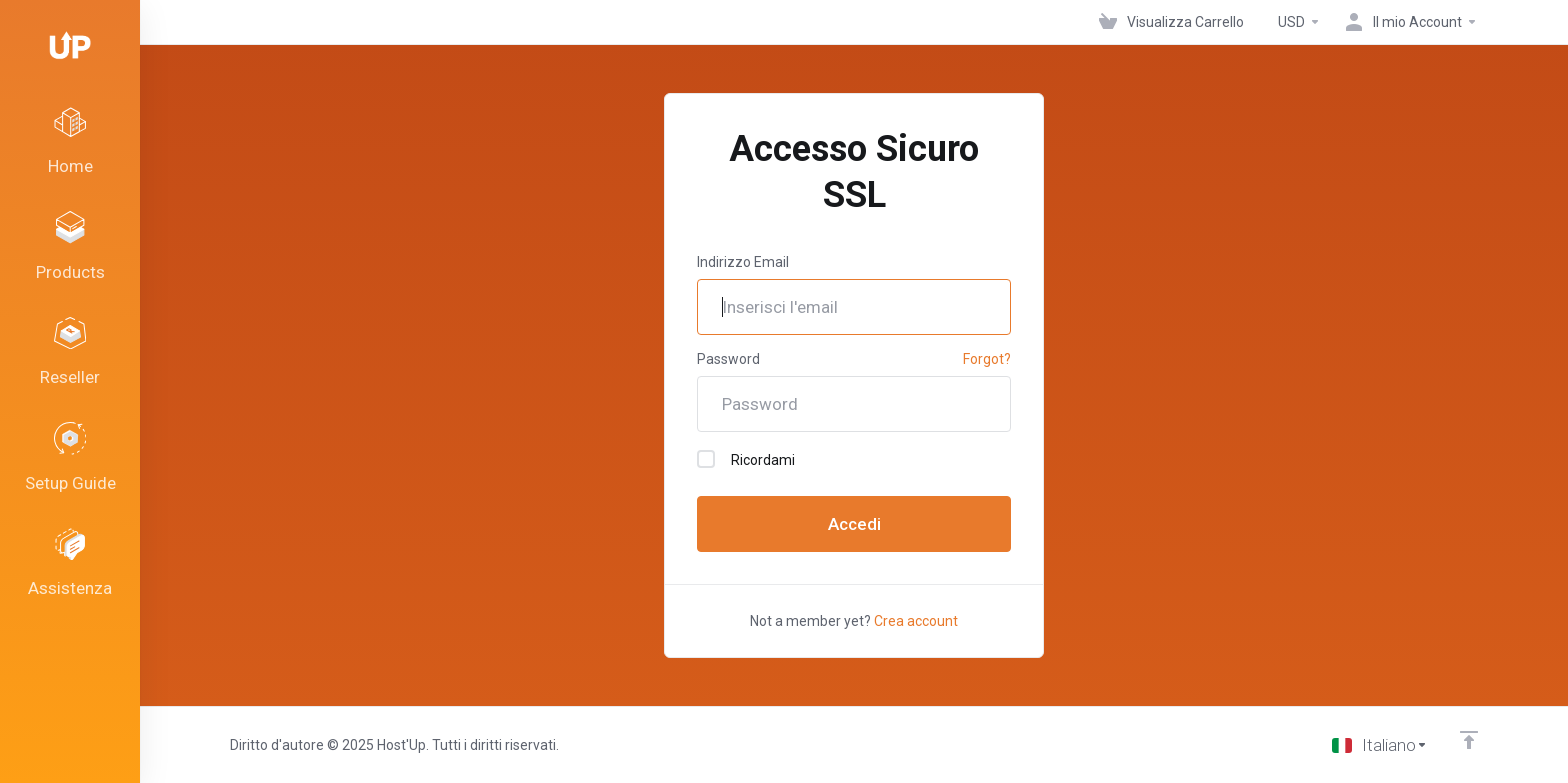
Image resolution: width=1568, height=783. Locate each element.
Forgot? (987, 359)
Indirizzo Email (743, 262)
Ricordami (746, 459)
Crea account (916, 621)
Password (728, 359)
